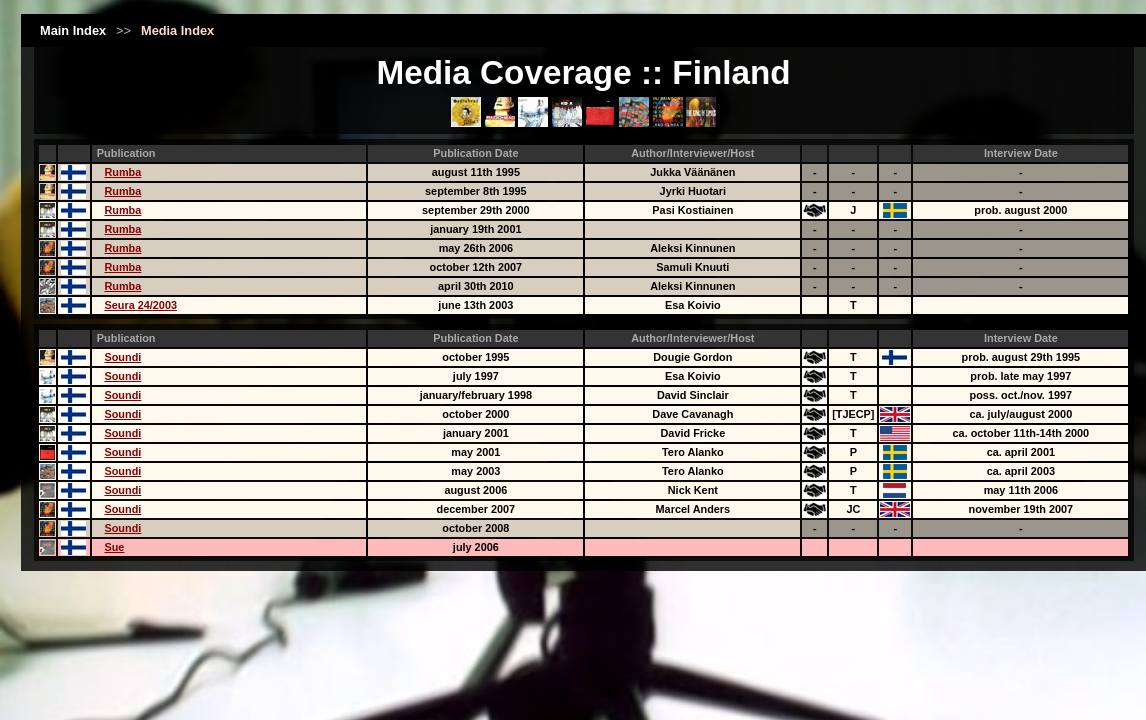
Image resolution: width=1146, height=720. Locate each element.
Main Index (73, 30)
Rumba (122, 172)
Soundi (122, 357)
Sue (114, 547)
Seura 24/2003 (140, 305)
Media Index (177, 30)
